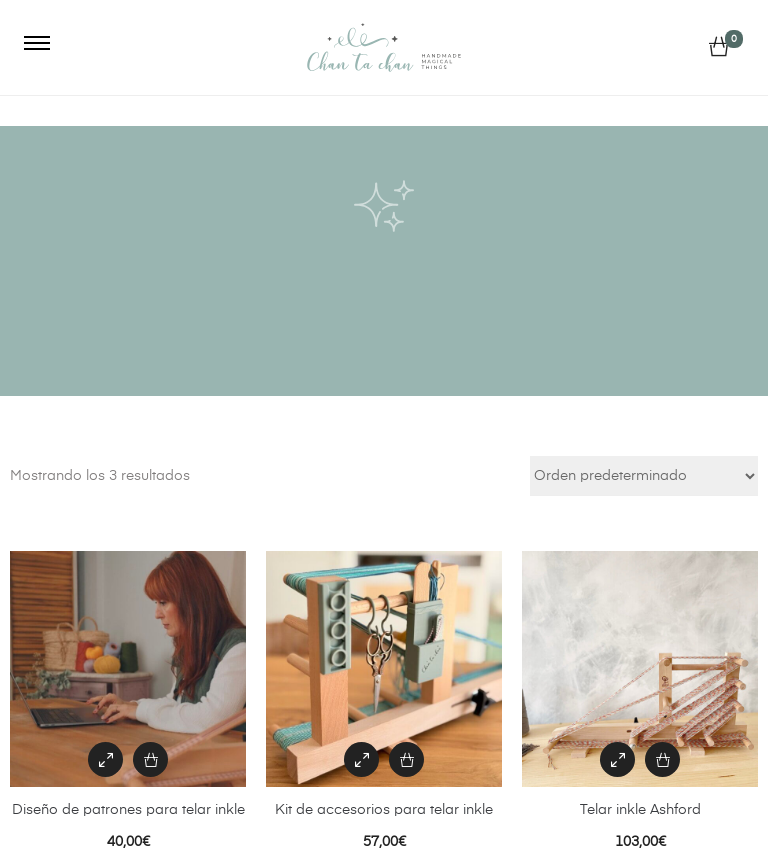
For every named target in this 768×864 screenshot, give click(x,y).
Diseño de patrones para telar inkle (128, 810)
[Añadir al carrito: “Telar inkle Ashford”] (662, 759)
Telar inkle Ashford (640, 810)
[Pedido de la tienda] (644, 476)
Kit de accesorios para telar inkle (384, 810)
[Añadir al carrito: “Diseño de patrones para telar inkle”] (150, 759)
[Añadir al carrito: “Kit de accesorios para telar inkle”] (406, 759)
